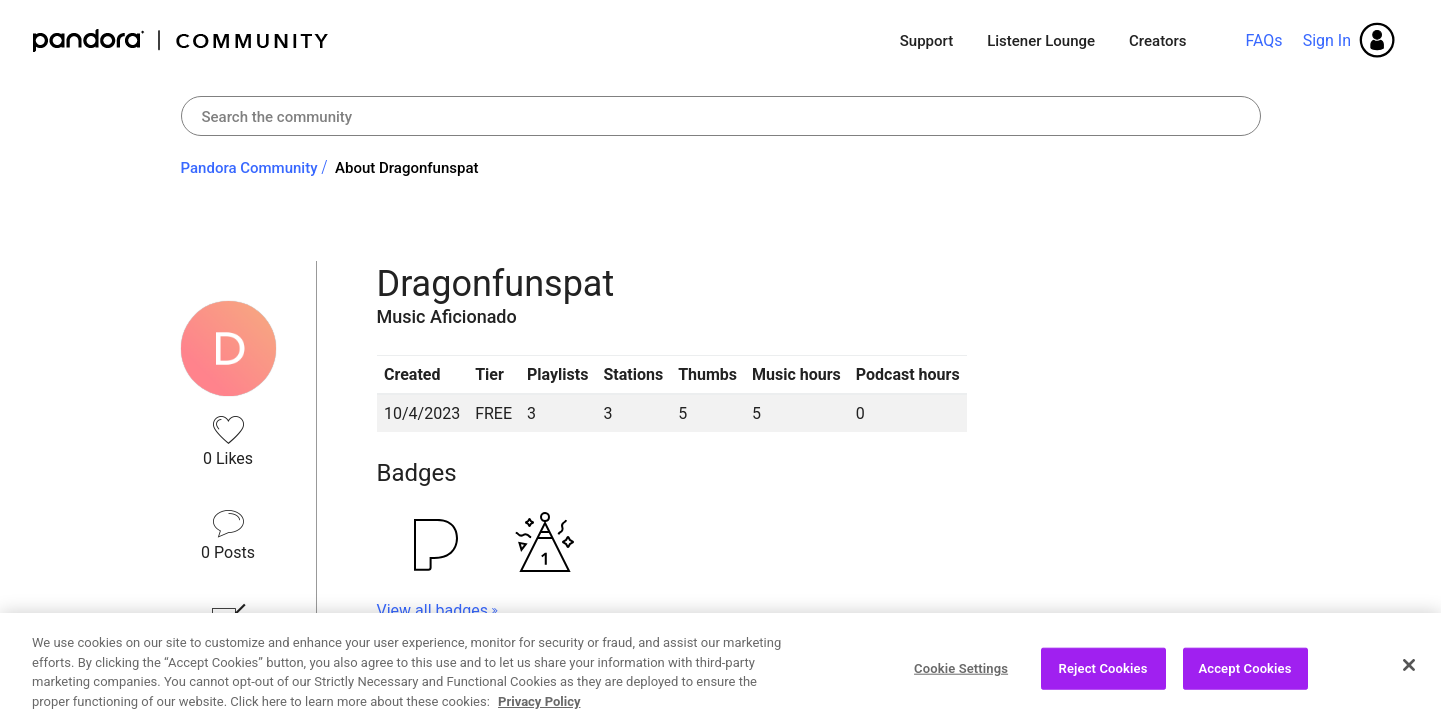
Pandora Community (181, 40)
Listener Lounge (1041, 41)
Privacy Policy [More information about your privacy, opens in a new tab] (539, 709)
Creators (1157, 41)
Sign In (1327, 40)
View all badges (432, 610)
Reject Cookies (1103, 676)
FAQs (1263, 40)
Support (926, 41)
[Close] (1409, 673)
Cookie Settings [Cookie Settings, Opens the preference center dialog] (961, 676)
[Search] (721, 116)
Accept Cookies (1244, 676)
